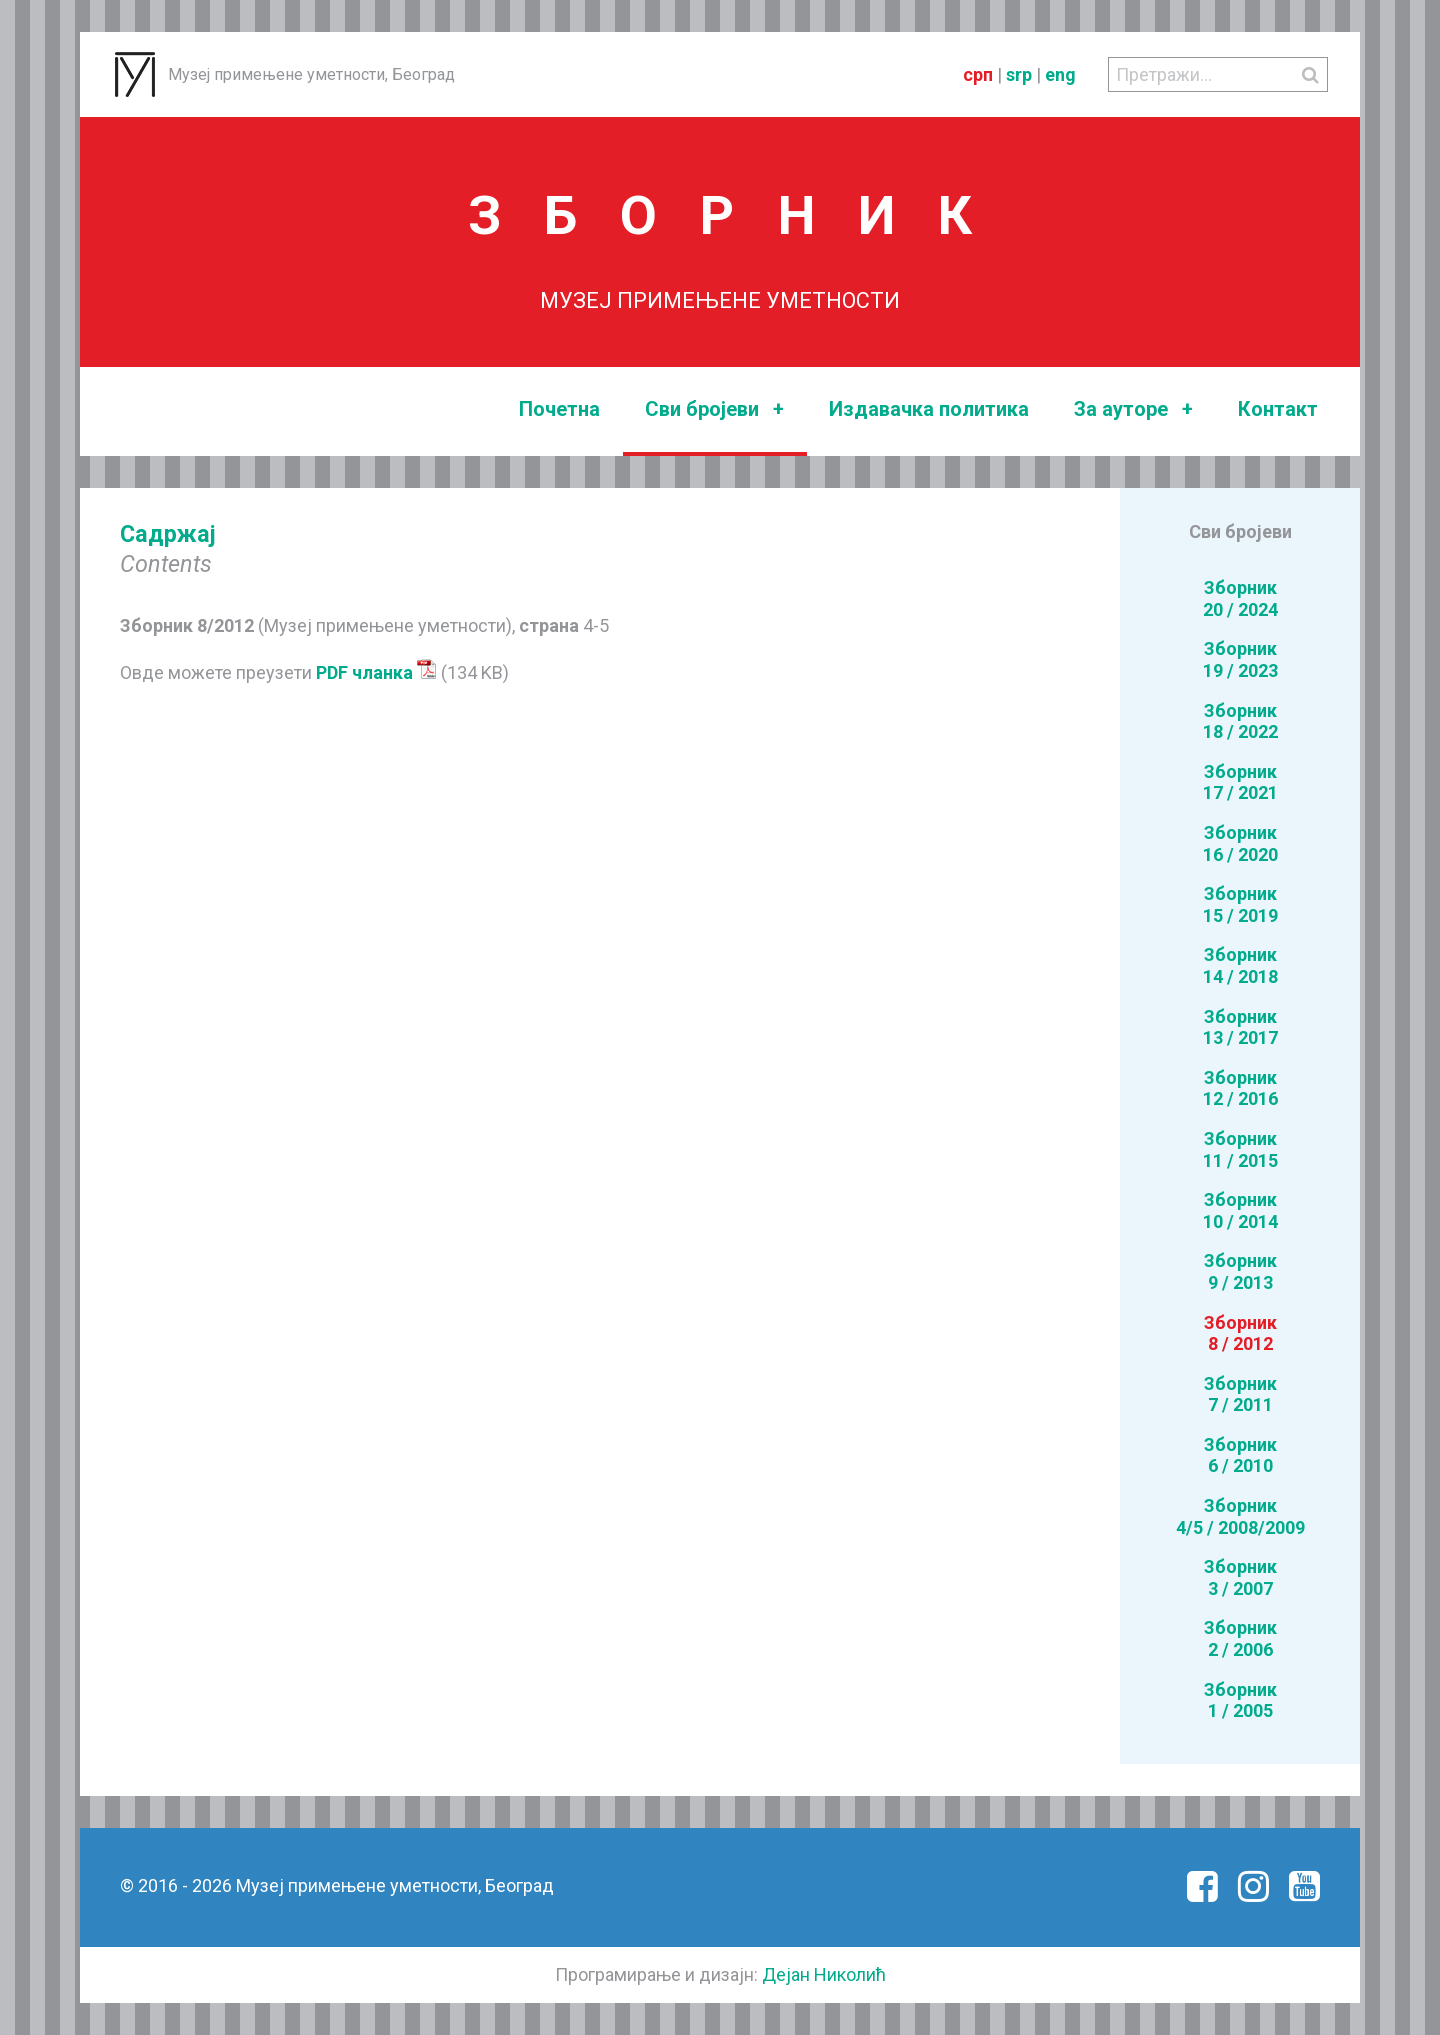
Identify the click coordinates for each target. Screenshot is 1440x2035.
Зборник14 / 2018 (1240, 965)
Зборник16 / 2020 (1240, 843)
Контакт (1278, 409)
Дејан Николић (824, 1974)
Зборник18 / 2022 (1240, 721)
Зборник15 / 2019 (1240, 904)
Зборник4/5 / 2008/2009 (1240, 1516)
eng (1060, 74)
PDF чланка (376, 672)
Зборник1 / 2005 (1240, 1700)
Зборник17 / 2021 (1240, 782)
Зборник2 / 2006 (1240, 1638)
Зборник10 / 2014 (1240, 1210)
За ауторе (1133, 409)
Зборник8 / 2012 (1240, 1333)
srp (1019, 74)
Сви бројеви (714, 409)
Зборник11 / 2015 (1240, 1149)
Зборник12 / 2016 (1240, 1088)
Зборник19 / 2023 (1240, 659)
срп (978, 74)
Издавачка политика (929, 409)
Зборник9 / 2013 (1240, 1271)
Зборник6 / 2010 (1240, 1455)
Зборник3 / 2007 (1240, 1577)
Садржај (168, 534)
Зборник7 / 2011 (1240, 1394)
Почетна (559, 409)
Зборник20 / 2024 (1240, 598)
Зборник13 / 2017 (1240, 1027)
